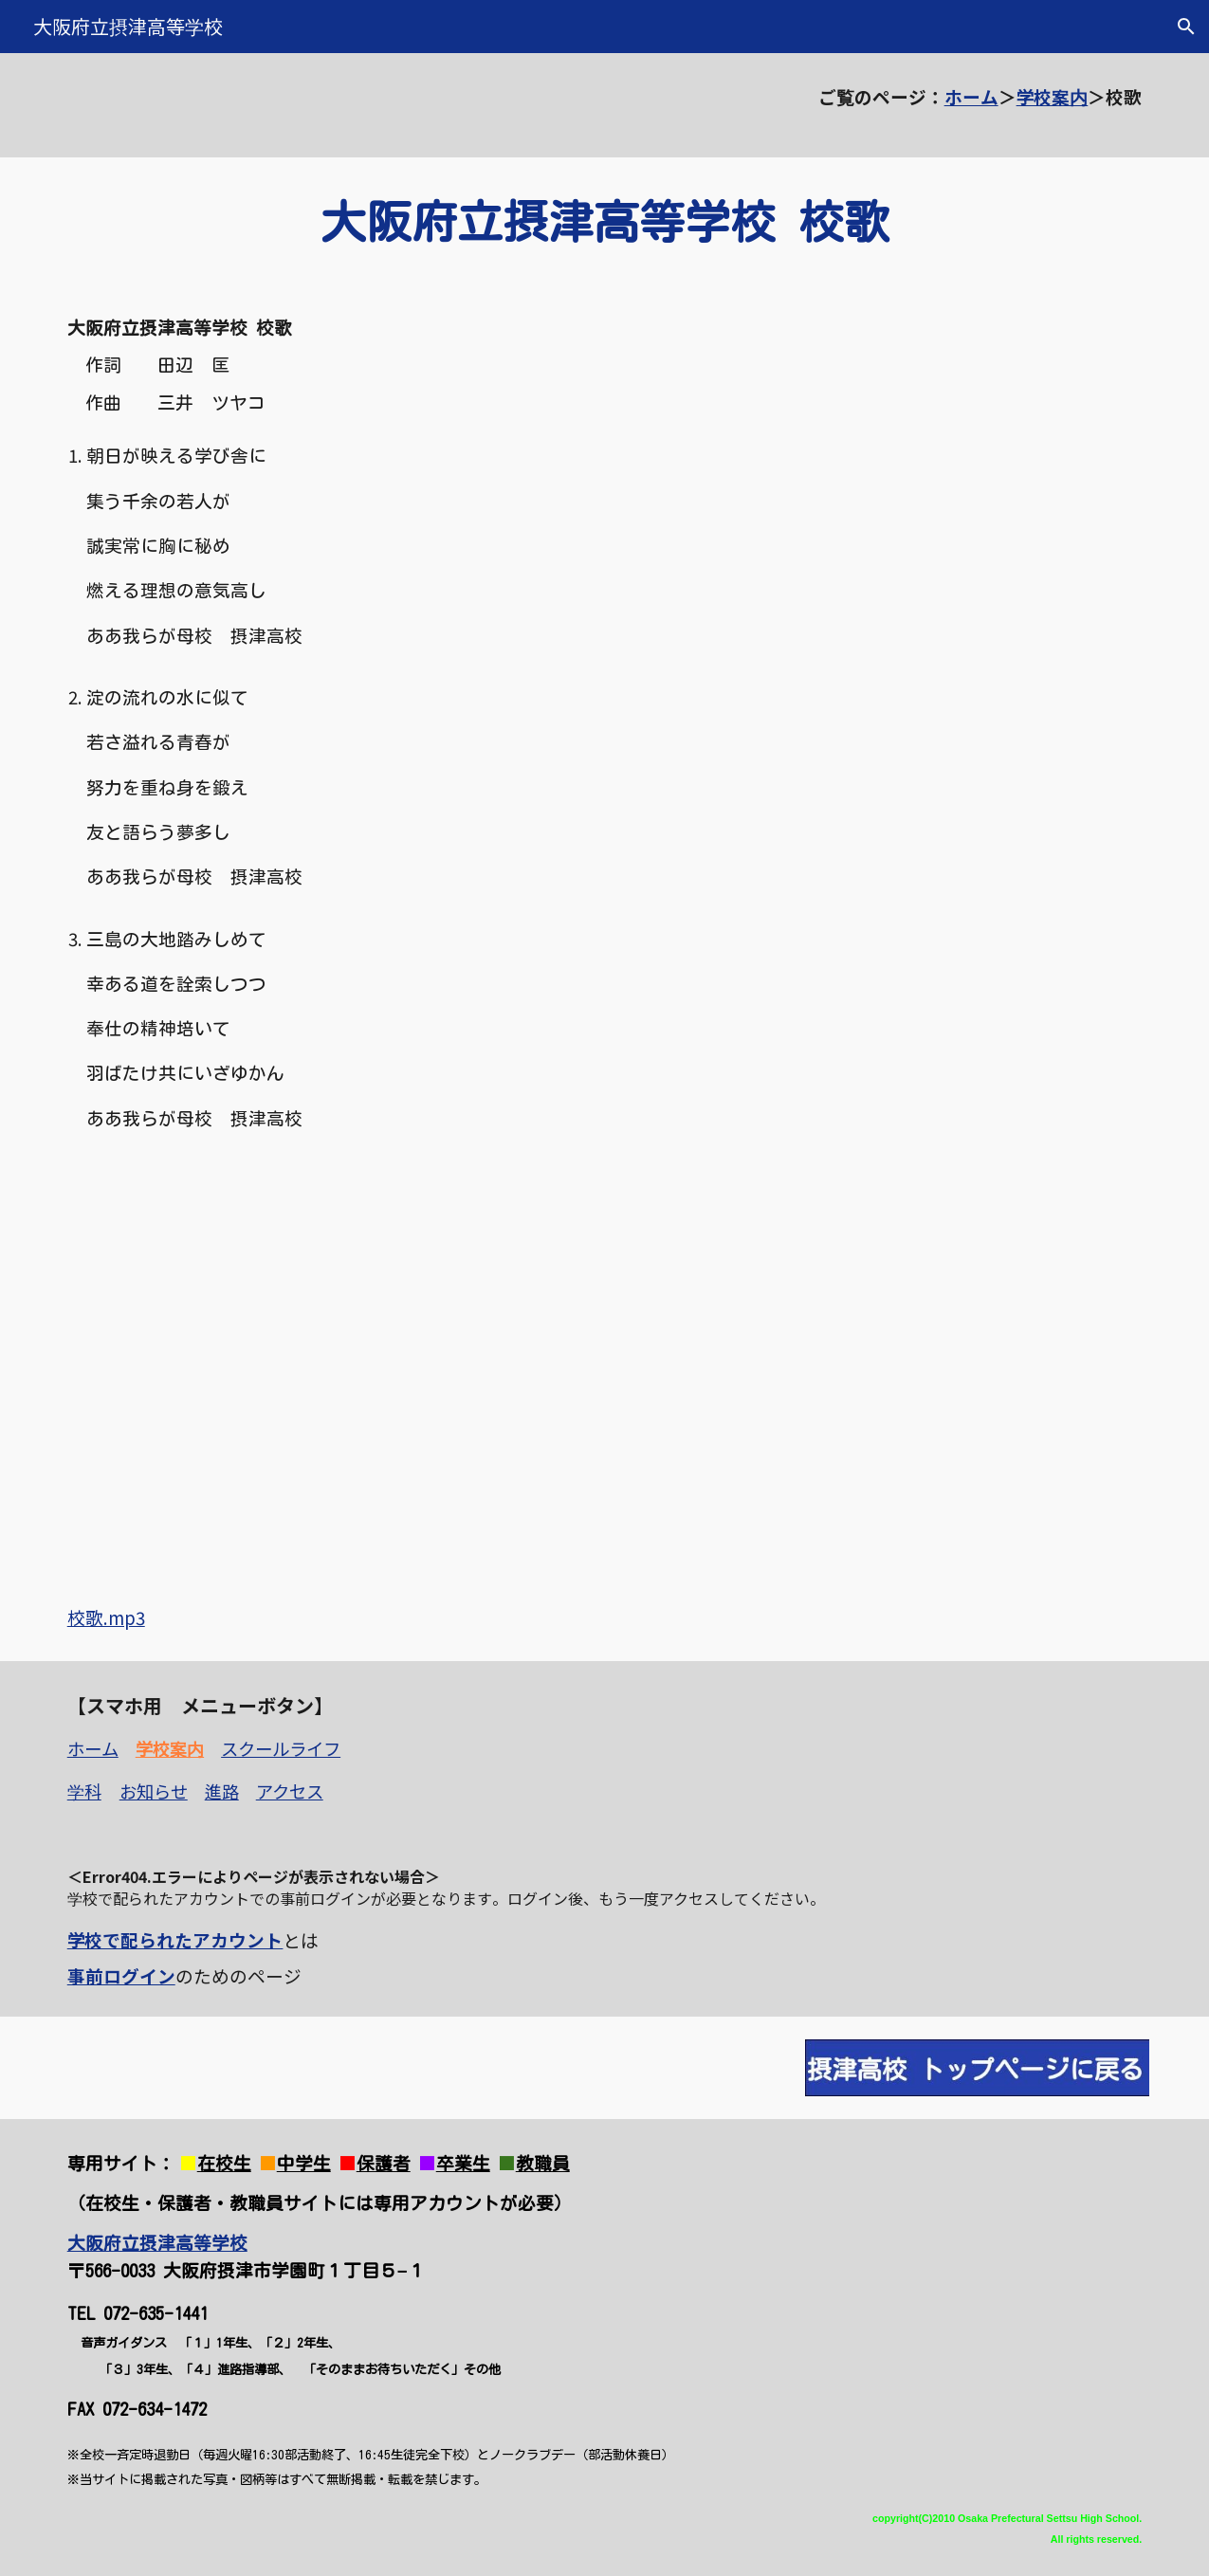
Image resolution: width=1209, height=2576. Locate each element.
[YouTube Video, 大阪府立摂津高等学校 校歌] (325, 1371)
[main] (605, 105)
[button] (1186, 26)
